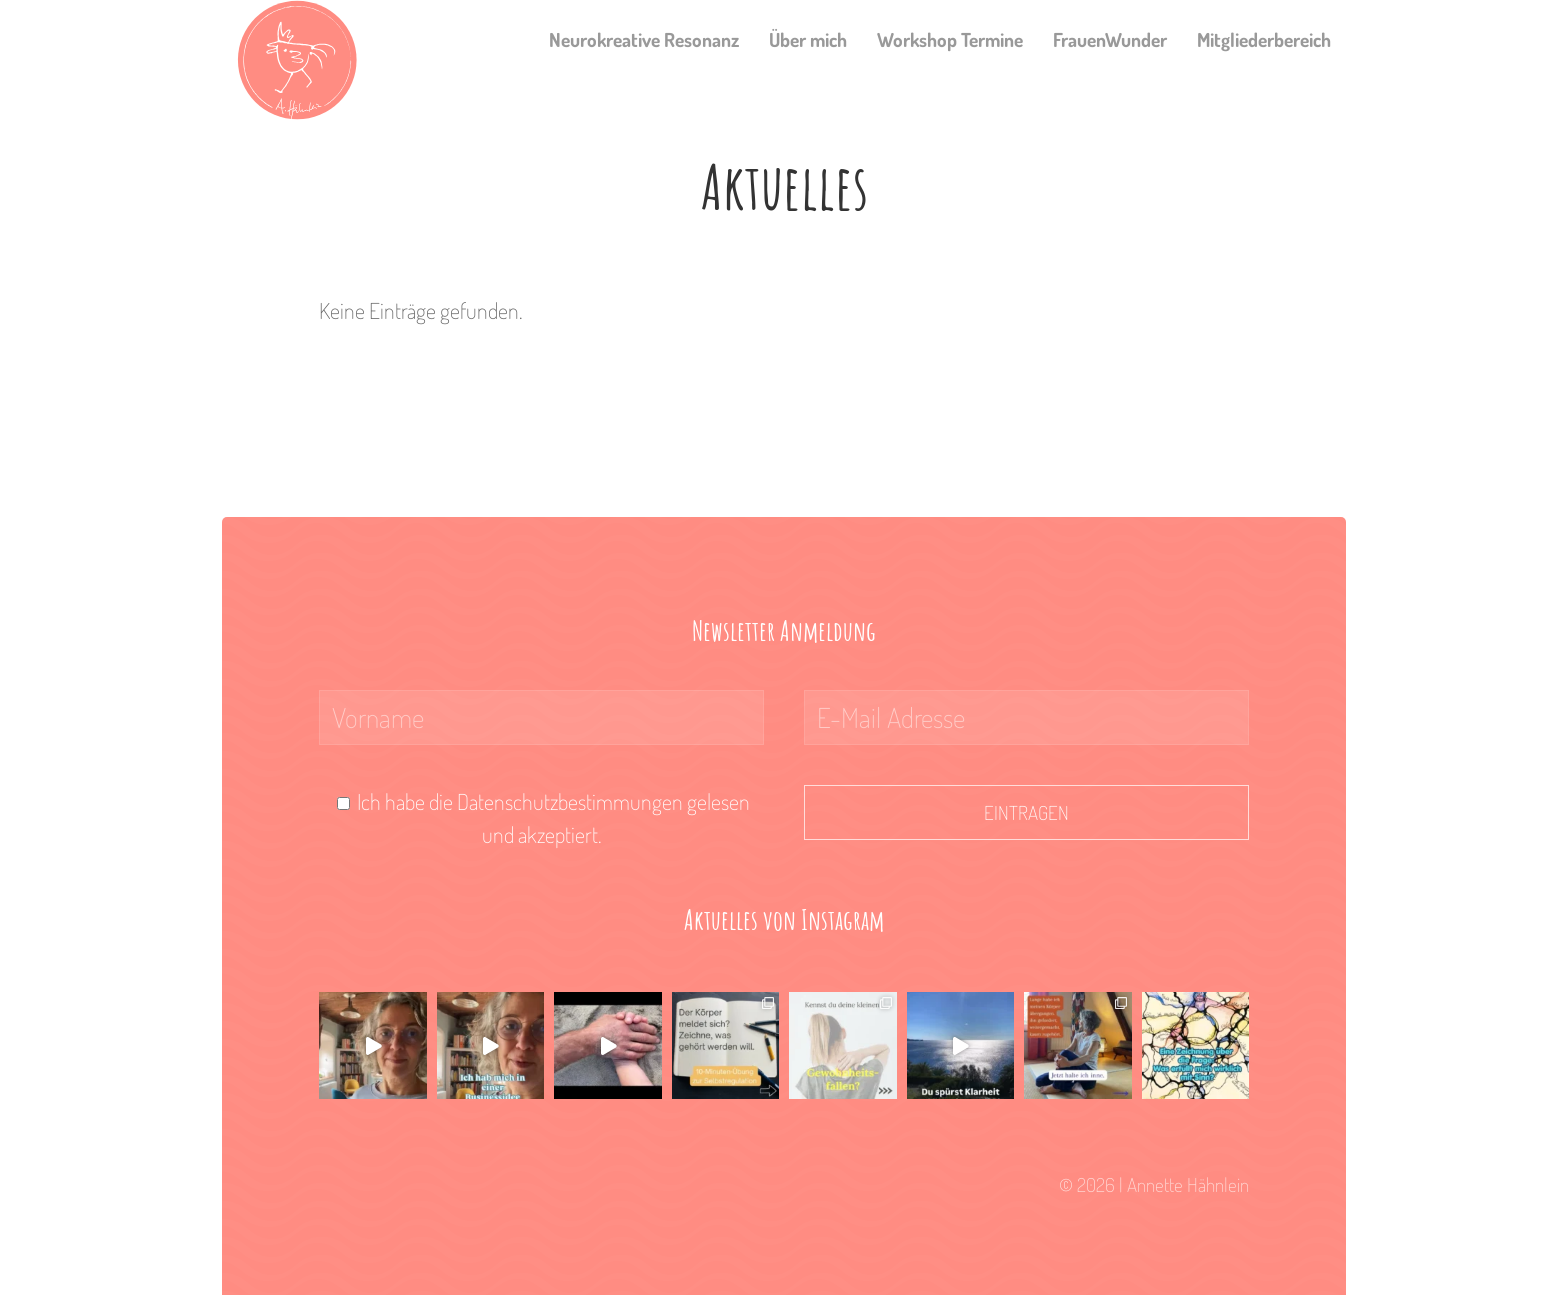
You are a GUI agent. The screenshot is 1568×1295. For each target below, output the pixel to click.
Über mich (808, 39)
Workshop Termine (950, 39)
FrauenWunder (1110, 39)
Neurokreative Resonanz (644, 39)
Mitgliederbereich (1264, 39)
